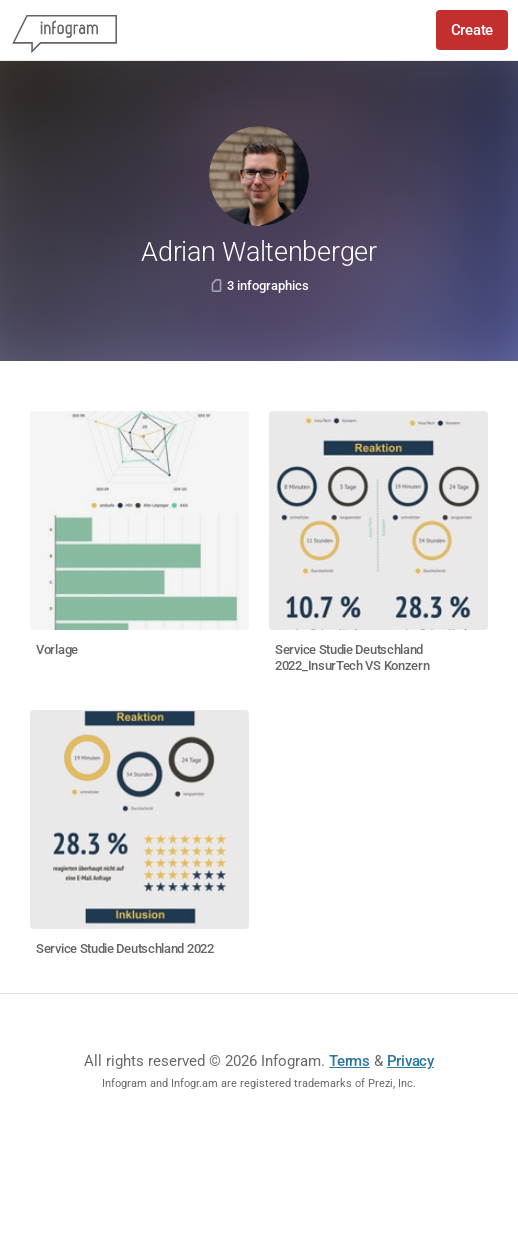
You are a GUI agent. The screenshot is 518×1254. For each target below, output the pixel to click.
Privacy (410, 1061)
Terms (349, 1061)
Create (472, 30)
